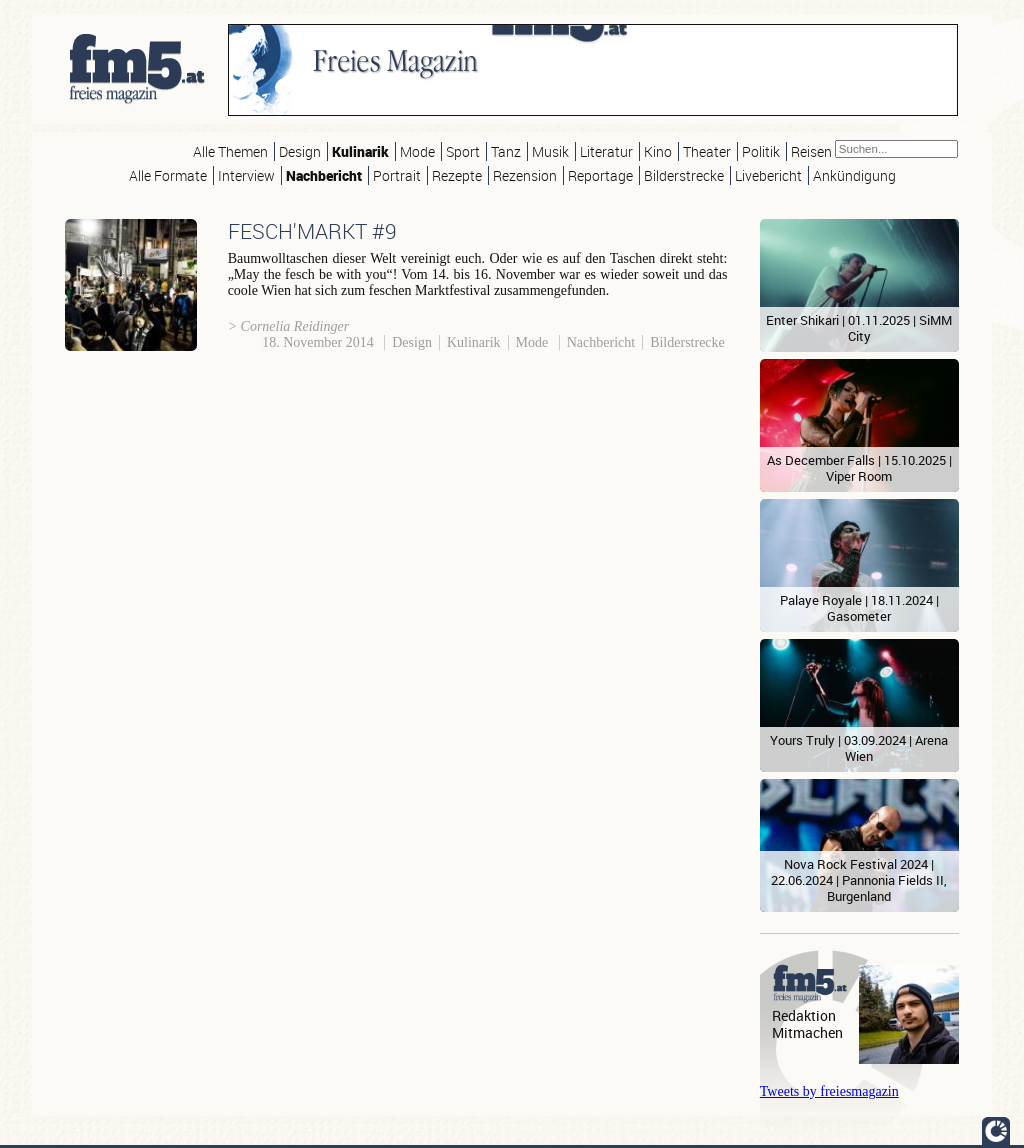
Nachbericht (324, 175)
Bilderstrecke (684, 175)
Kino (658, 151)
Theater (707, 151)
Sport (463, 151)
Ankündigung (854, 175)
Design (300, 151)
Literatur (606, 151)
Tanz (506, 151)
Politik (761, 151)
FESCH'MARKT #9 (312, 231)
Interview (246, 175)
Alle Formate (168, 175)
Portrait (397, 175)
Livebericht (768, 175)
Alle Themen (230, 151)
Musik (550, 151)
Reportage (600, 175)
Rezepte (457, 175)
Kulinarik (360, 151)
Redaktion (804, 1015)
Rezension (525, 175)
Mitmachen (807, 1032)
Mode (417, 151)
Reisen (811, 151)
